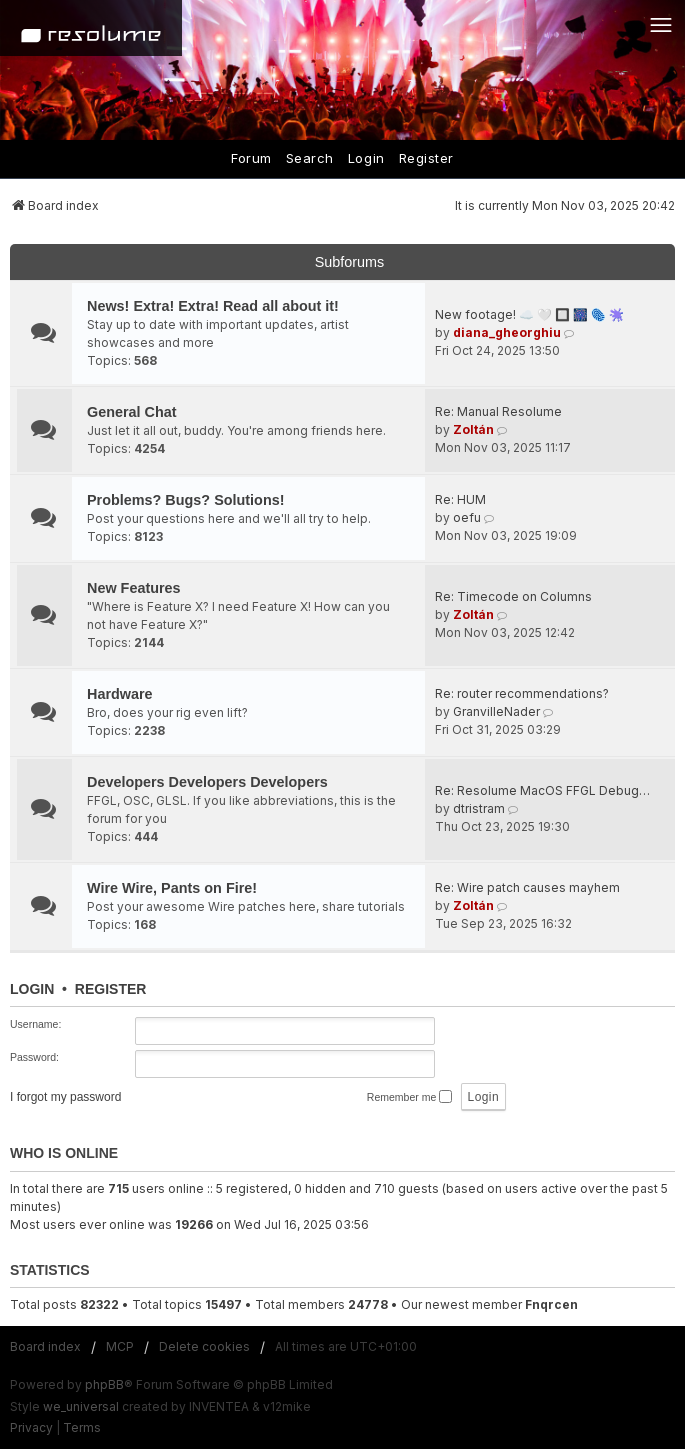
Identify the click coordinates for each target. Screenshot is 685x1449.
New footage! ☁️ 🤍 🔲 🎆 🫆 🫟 (529, 314)
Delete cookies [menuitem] (204, 1346)
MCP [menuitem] (120, 1346)
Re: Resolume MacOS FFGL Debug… (542, 790)
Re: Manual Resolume (498, 411)
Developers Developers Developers (207, 782)
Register (426, 158)
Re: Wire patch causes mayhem (527, 887)
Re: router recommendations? (522, 693)
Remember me (409, 1096)
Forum (251, 158)
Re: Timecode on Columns (513, 596)
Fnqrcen (551, 1304)
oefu (467, 517)
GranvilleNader (496, 711)
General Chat (132, 412)
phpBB (104, 1384)
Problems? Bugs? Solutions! (185, 500)
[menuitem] (31, 1428)
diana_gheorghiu (507, 332)
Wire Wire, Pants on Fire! (172, 888)
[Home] (91, 28)
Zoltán (473, 429)
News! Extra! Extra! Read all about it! (213, 306)
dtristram (479, 808)
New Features (134, 588)
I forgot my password (65, 1097)
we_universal (81, 1406)
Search (310, 158)
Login (366, 158)
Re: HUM (460, 499)
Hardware (120, 694)
